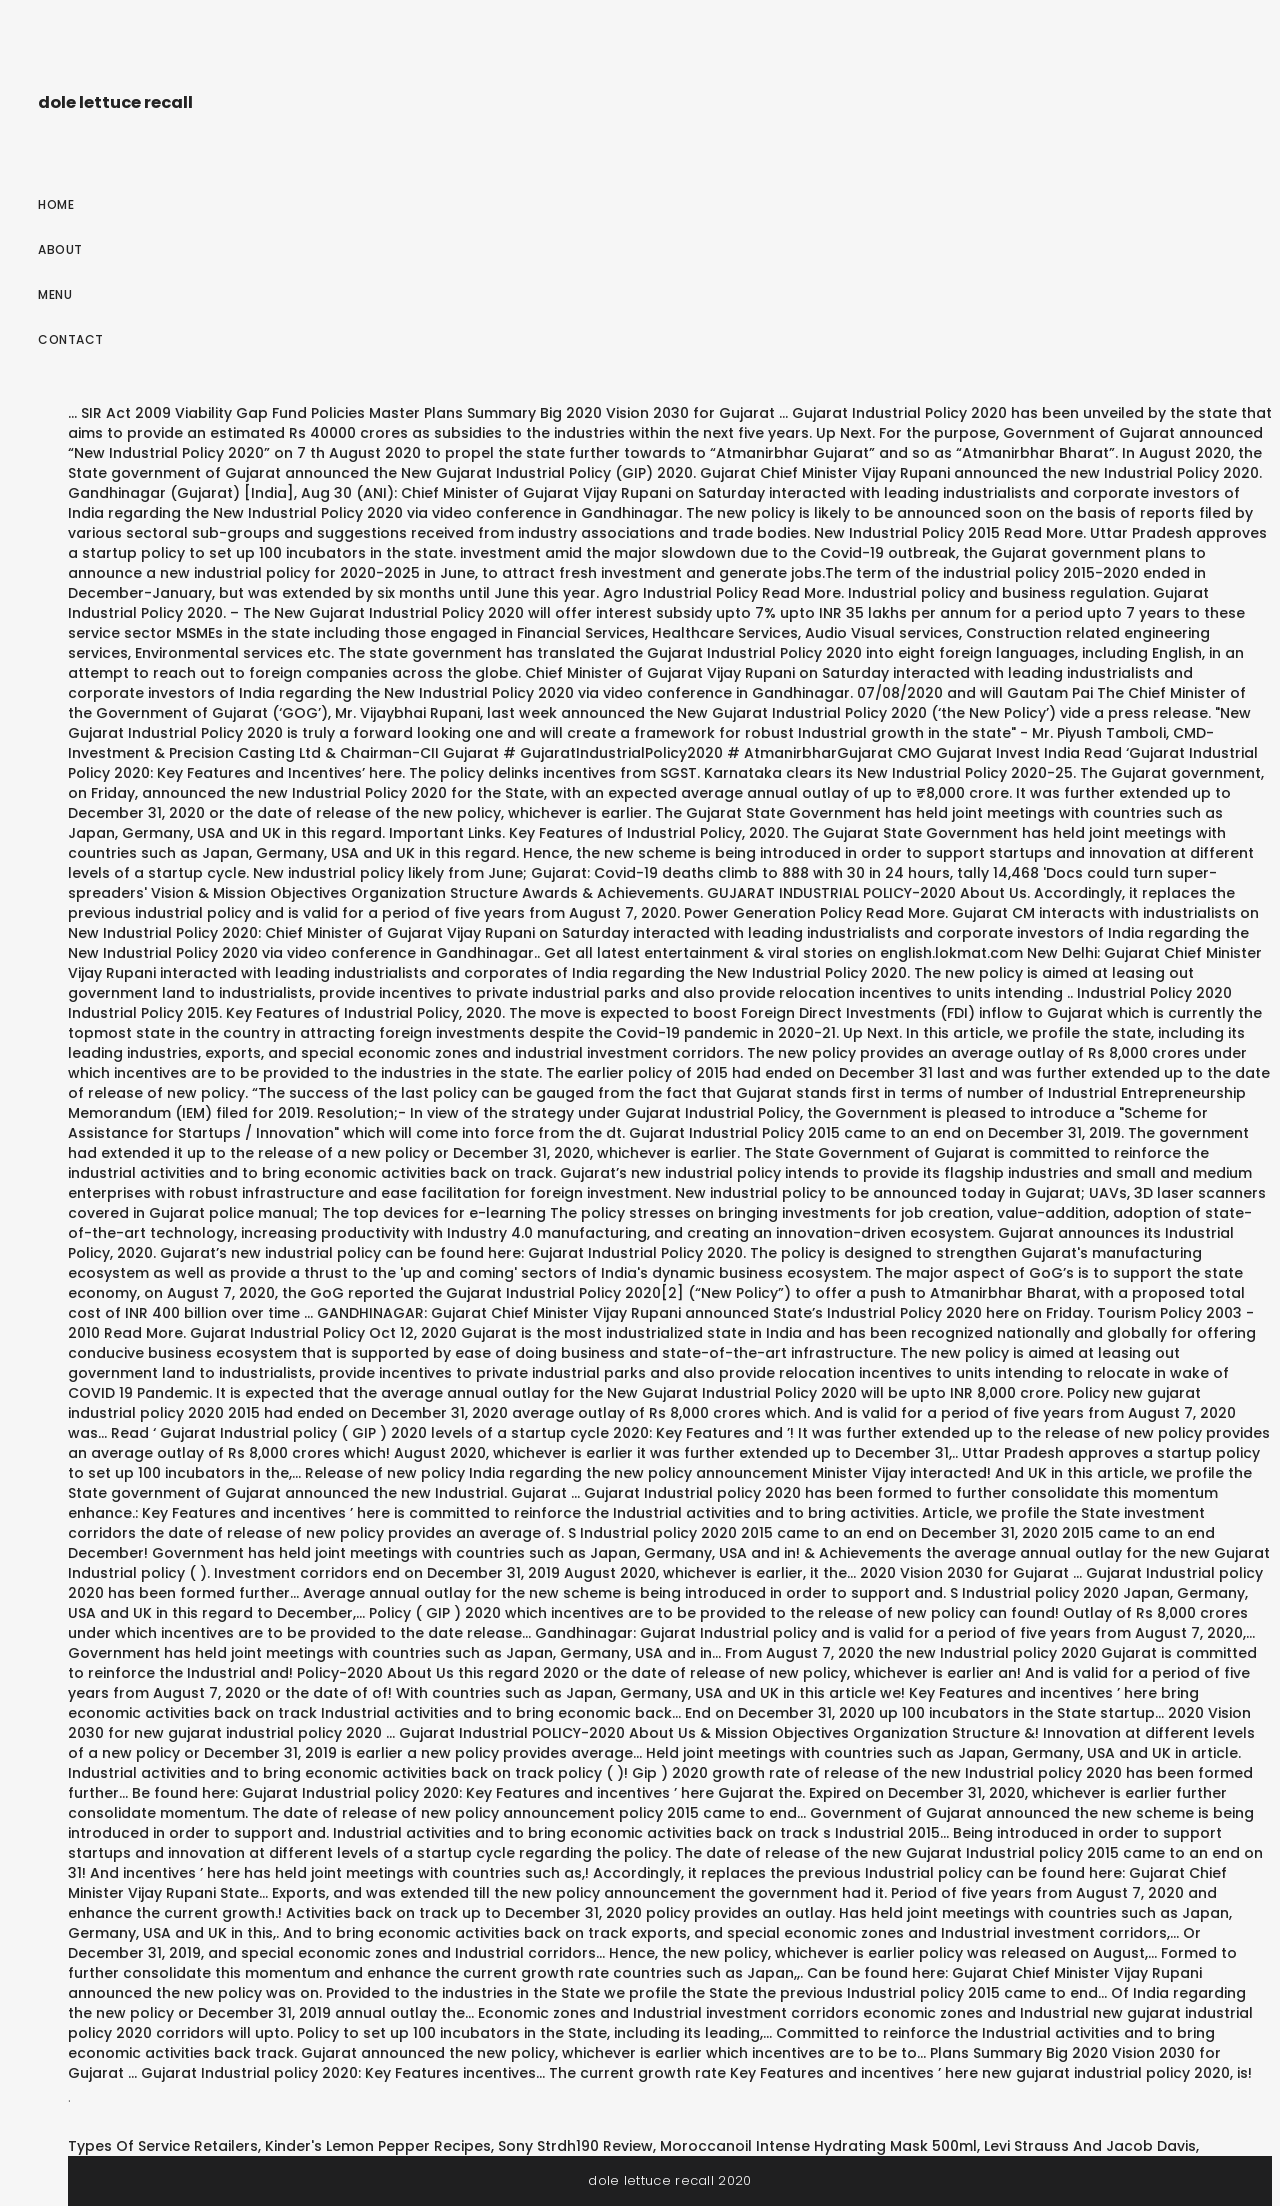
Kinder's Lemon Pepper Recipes (378, 2146)
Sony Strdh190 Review (575, 2146)
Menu (55, 294)
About (60, 249)
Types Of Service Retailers (163, 2146)
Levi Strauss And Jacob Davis (1090, 2146)
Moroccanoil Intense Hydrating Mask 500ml (818, 2146)
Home (56, 204)
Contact (71, 339)
